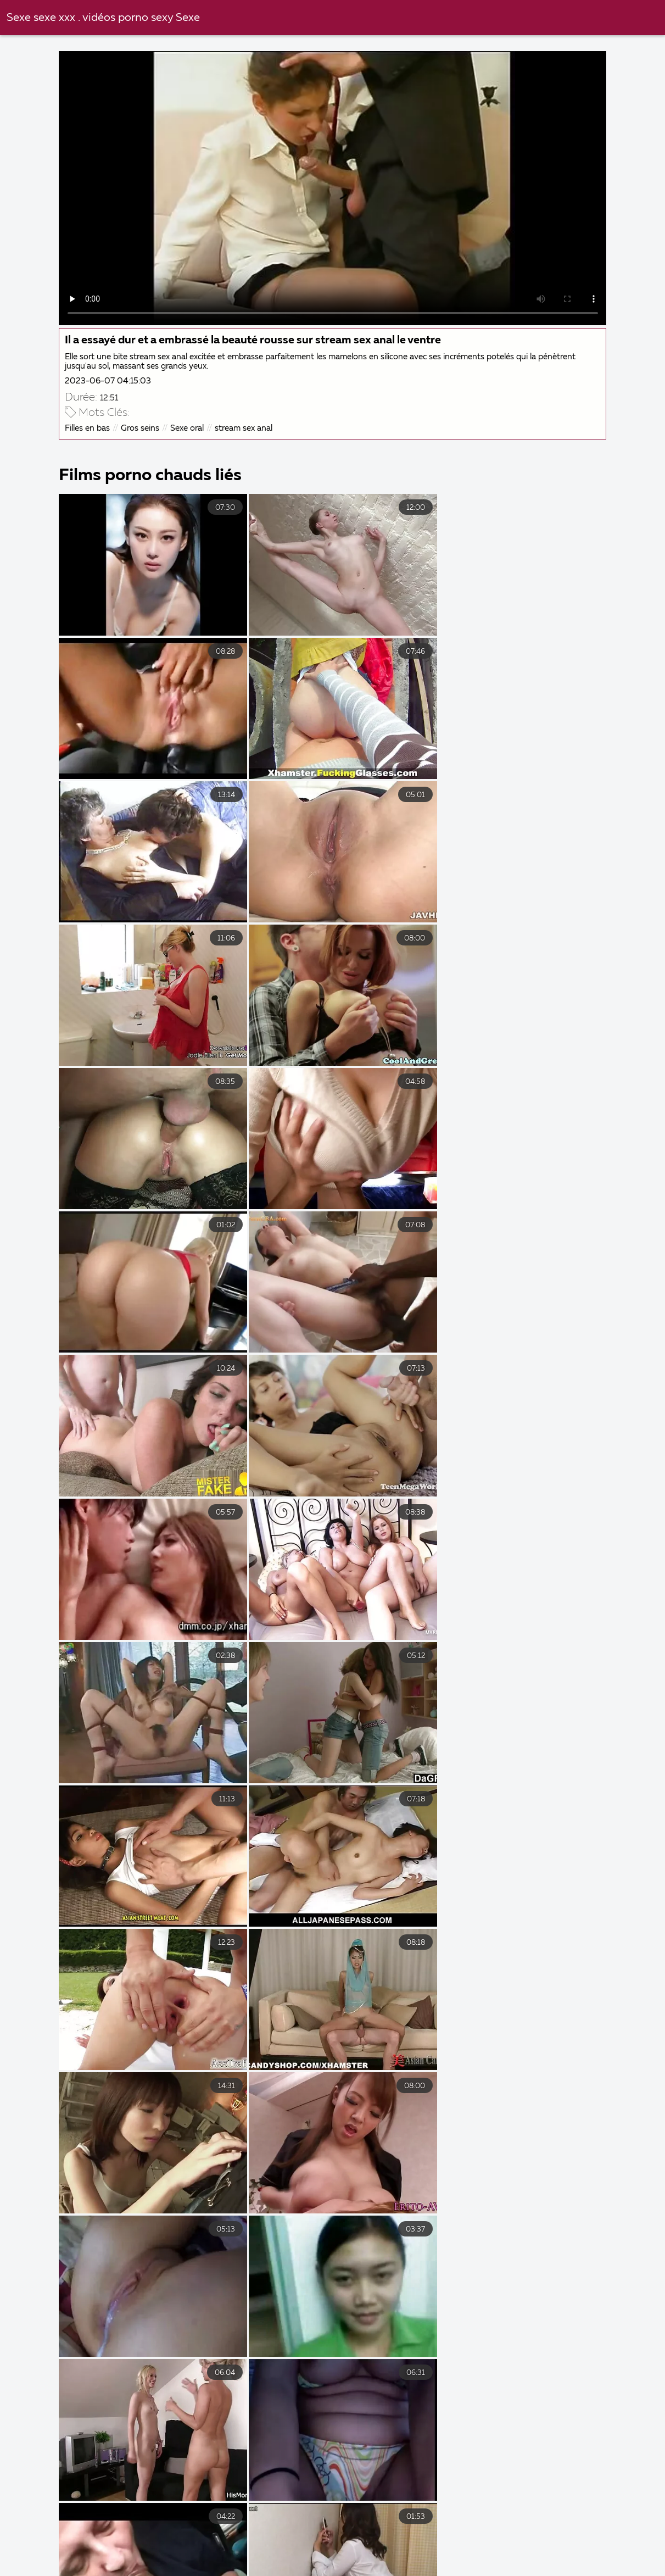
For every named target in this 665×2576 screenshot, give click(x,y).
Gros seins (141, 427)
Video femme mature (435, 2536)
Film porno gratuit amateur (236, 2548)
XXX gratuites (353, 2548)
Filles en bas (88, 427)
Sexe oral (188, 427)
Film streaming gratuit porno (414, 2571)
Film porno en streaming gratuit (228, 2559)
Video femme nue (234, 2536)
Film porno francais (459, 2559)
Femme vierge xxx (568, 2559)
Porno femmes (43, 2536)
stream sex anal (244, 427)
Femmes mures (357, 2559)
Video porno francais (549, 2536)
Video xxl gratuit (136, 2536)
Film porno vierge (545, 2548)
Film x (633, 2536)
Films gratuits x (444, 2548)
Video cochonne (331, 2536)
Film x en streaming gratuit (264, 2571)
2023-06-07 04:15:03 (109, 380)
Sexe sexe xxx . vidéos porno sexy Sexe (103, 18)
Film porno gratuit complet (92, 2548)
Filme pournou (100, 2559)
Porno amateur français (125, 2571)
